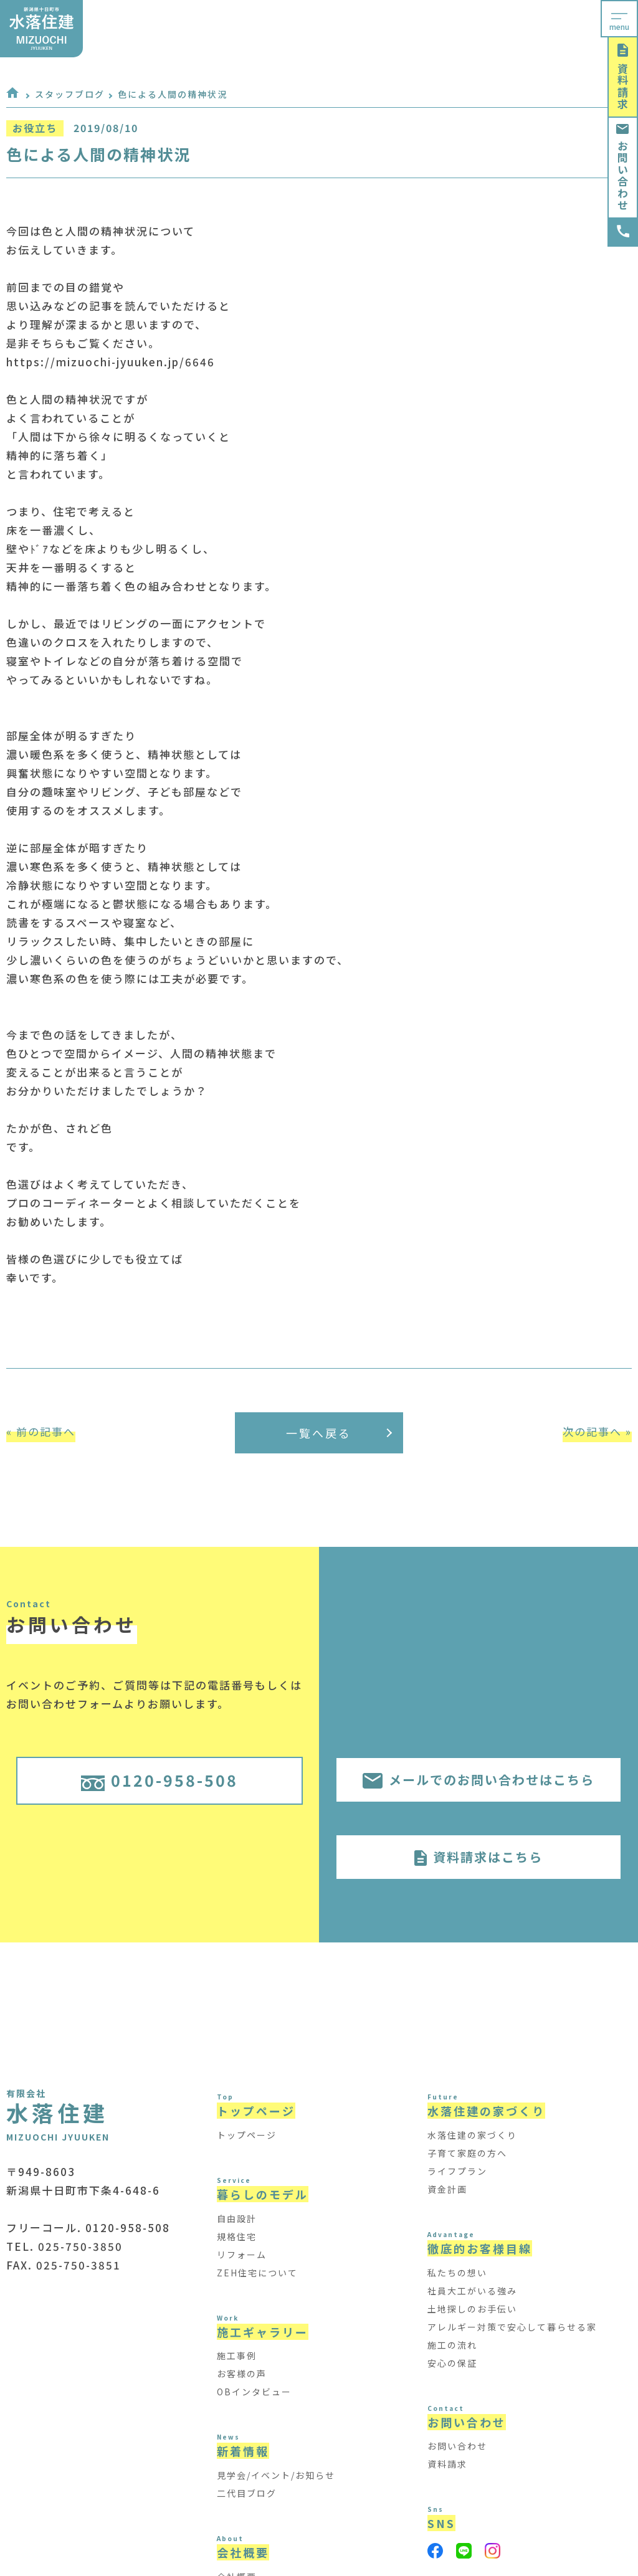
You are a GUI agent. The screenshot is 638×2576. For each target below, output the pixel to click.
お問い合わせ (623, 167)
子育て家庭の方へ (467, 2153)
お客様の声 (242, 2373)
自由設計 (237, 2218)
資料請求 (623, 77)
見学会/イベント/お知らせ (276, 2475)
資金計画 (447, 2189)
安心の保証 (452, 2363)
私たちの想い (457, 2272)
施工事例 (237, 2355)
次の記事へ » (597, 1431)
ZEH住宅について (257, 2272)
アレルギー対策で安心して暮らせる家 (512, 2327)
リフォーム (242, 2254)
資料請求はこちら (478, 1857)
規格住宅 (237, 2236)
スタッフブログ (70, 94)
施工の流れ (452, 2345)
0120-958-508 (159, 1780)
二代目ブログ (247, 2493)
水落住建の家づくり (472, 2135)
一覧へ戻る (339, 1433)
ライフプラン (457, 2171)
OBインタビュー (254, 2391)
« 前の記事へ (40, 1431)
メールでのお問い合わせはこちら (478, 1779)
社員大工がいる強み (472, 2290)
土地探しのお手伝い (472, 2309)
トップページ (247, 2135)
